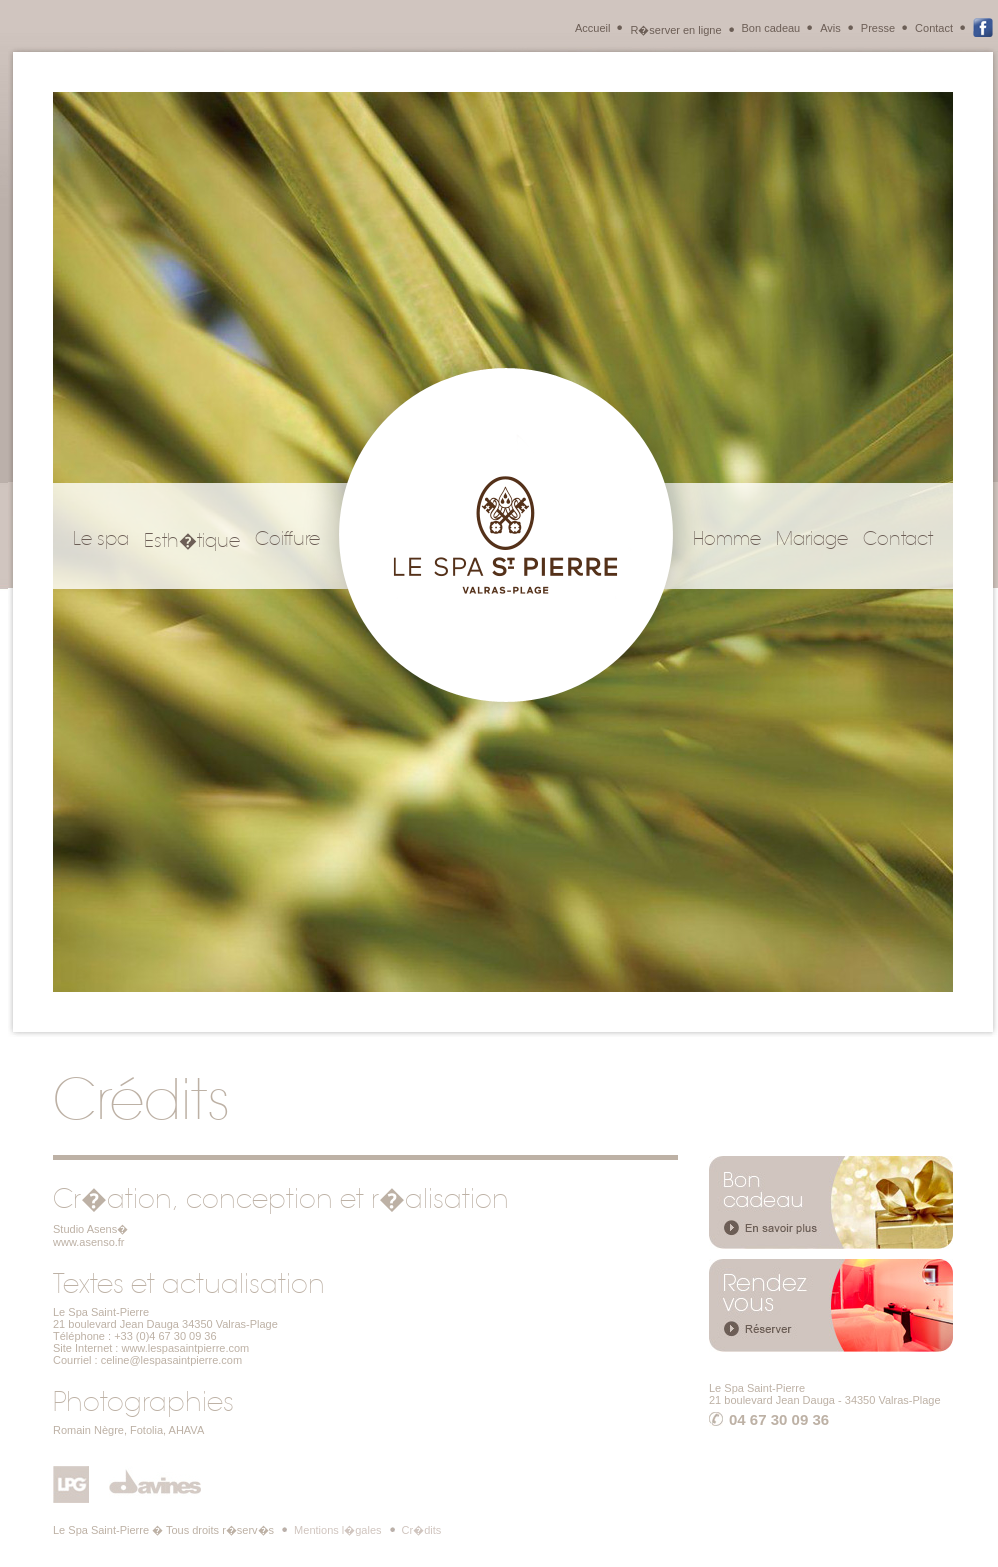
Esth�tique (192, 541)
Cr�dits (422, 1530)
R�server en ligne (675, 30)
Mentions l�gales (337, 1530)
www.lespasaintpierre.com (185, 1348)
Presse (878, 28)
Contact (934, 28)
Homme (727, 539)
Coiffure (287, 539)
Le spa (101, 539)
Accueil (592, 28)
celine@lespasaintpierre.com (171, 1360)
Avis (830, 28)
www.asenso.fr (89, 1242)
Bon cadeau (771, 28)
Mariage (812, 539)
